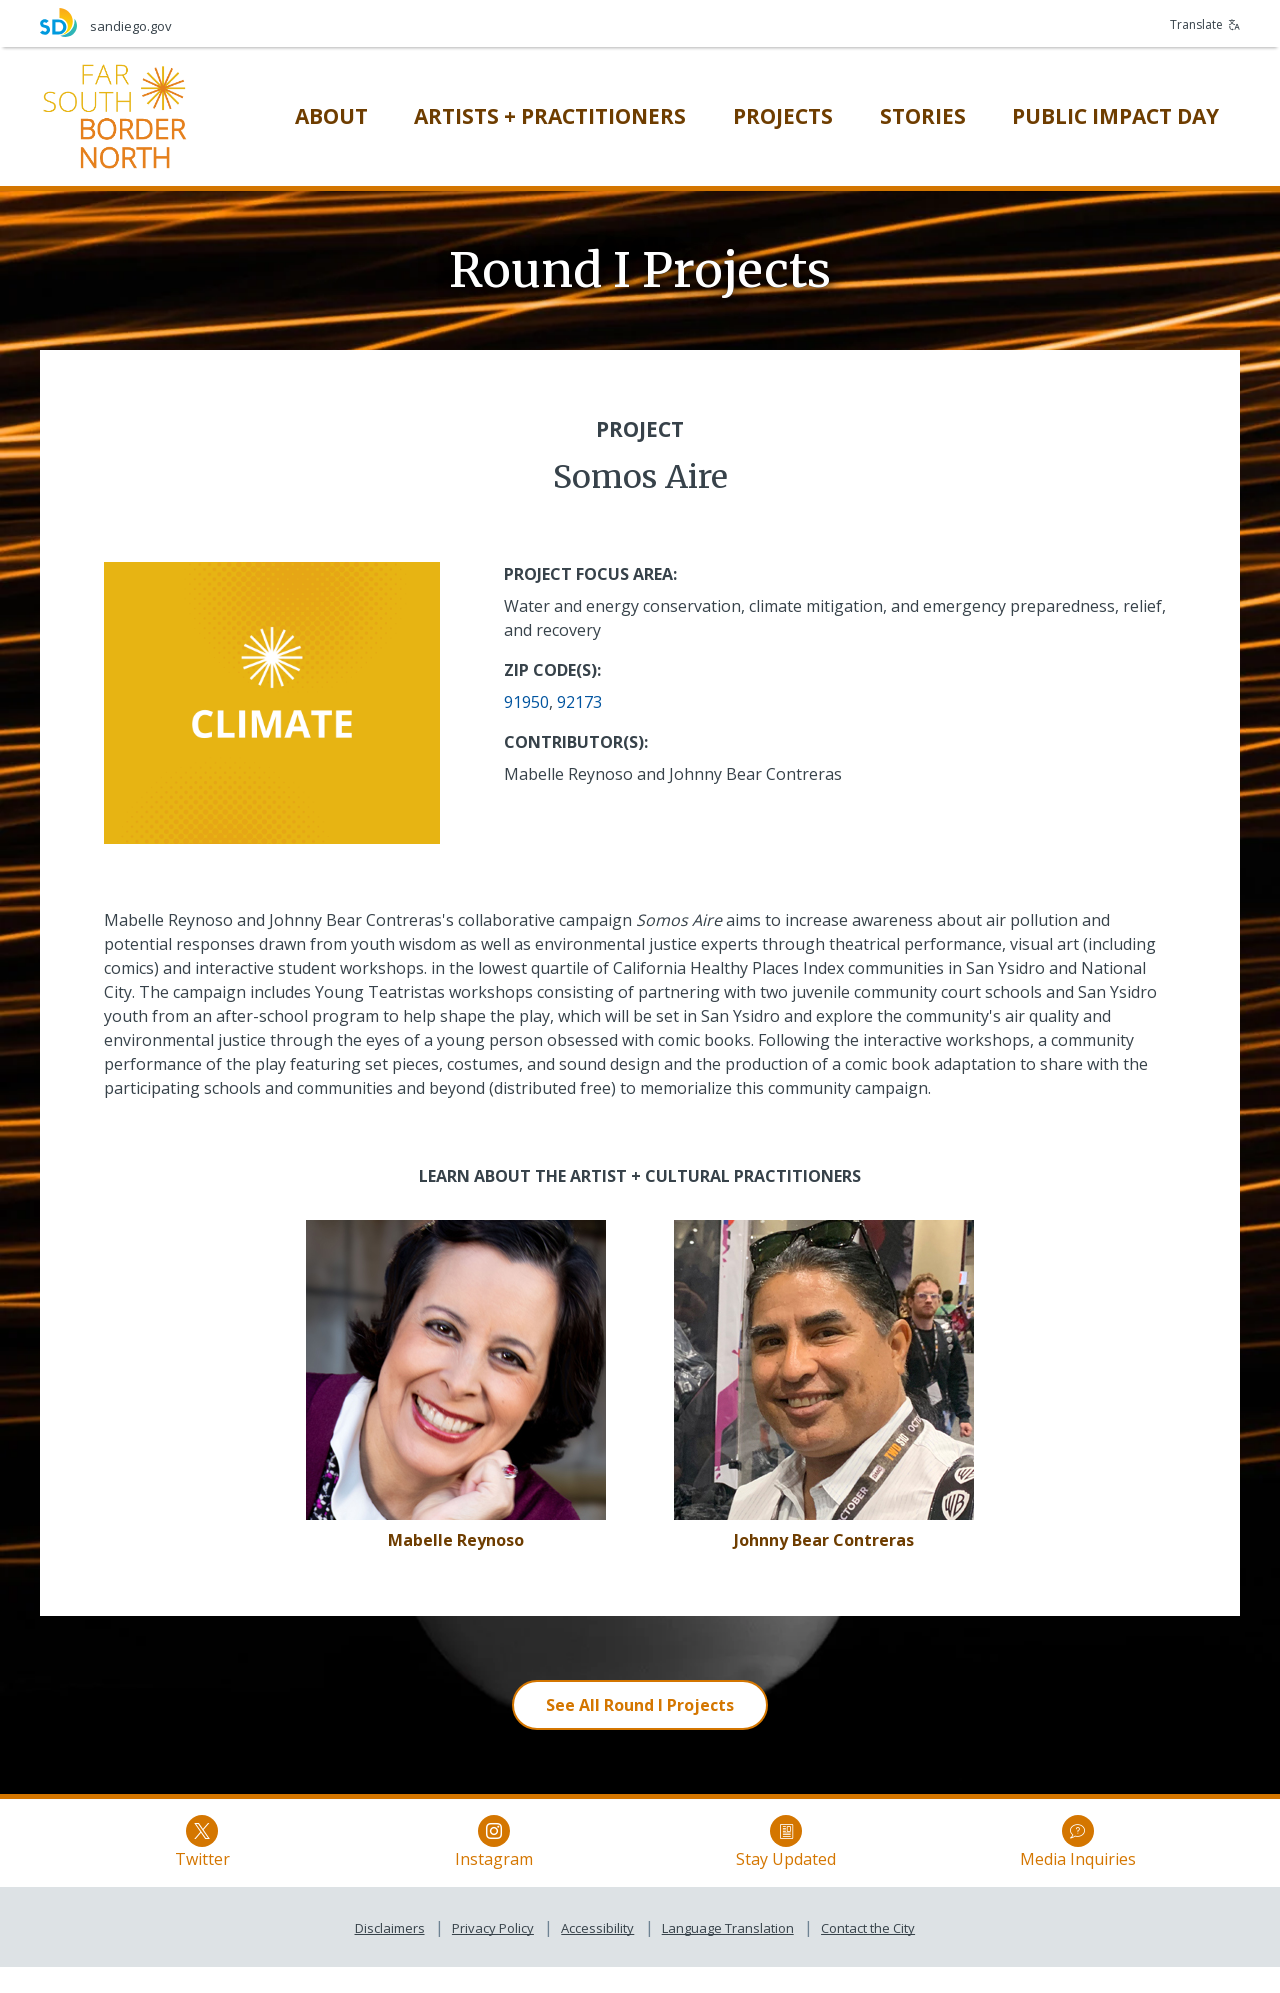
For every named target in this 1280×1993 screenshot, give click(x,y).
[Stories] (923, 116)
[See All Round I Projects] (640, 1705)
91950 (526, 702)
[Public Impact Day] (1115, 116)
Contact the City (868, 1954)
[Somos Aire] (456, 1368)
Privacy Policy (493, 1954)
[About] (331, 116)
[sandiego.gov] (340, 22)
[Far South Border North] (115, 115)
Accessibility (597, 1954)
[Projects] (783, 116)
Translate (1205, 24)
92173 (579, 702)
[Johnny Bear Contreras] (824, 1540)
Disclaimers (390, 1954)
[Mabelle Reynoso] (456, 1540)
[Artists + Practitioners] (550, 116)
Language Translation (728, 1954)
